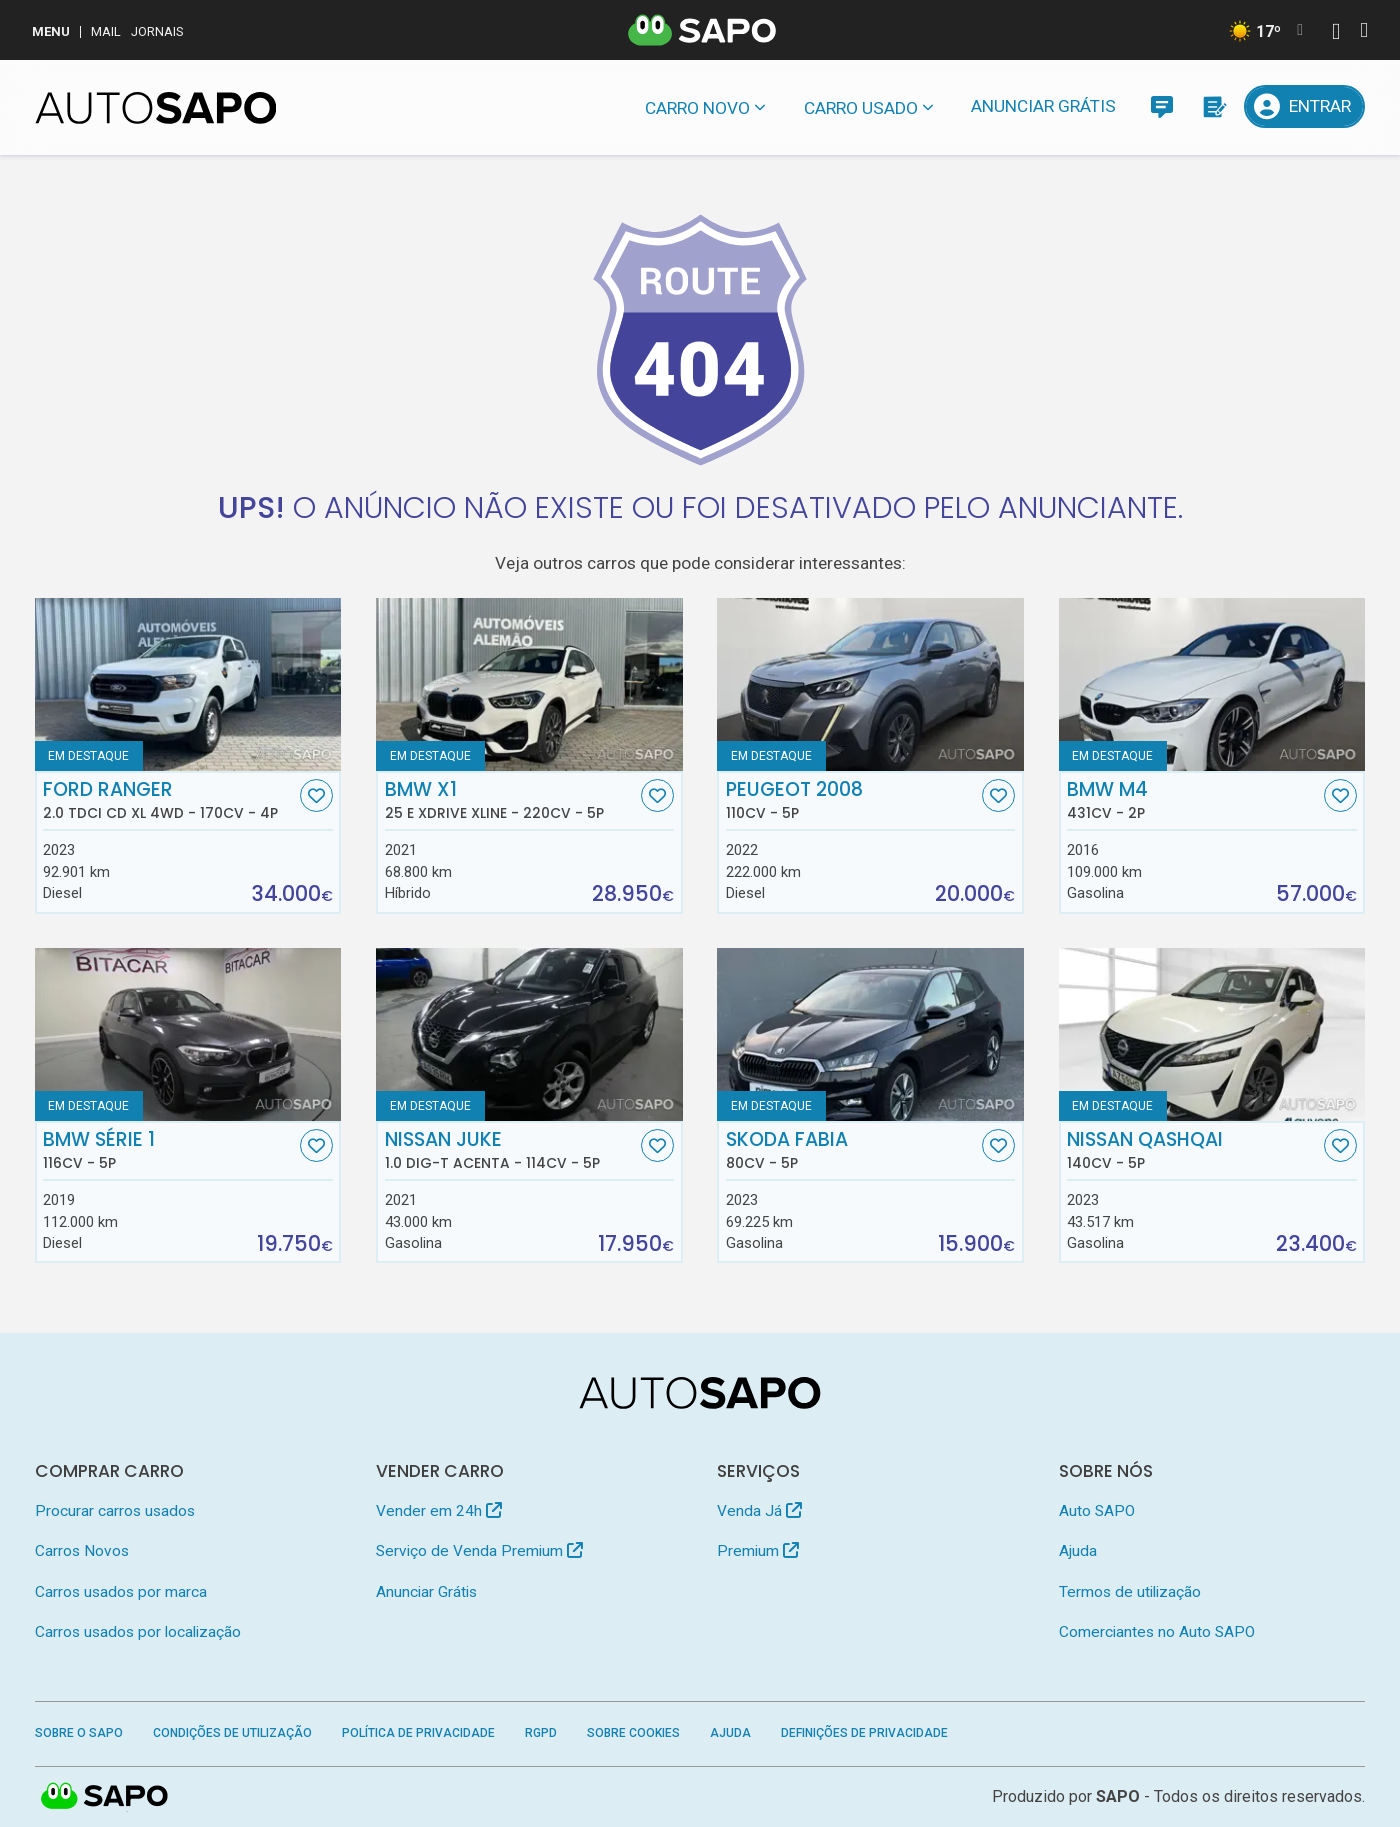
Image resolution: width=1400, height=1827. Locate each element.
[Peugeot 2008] (870, 684)
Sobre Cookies (633, 1733)
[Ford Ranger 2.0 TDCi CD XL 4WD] (188, 684)
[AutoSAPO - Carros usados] (156, 108)
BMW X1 (511, 800)
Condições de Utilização (232, 1733)
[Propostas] (1213, 106)
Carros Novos (82, 1551)
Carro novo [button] (697, 108)
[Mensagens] (1161, 106)
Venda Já (759, 1511)
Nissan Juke (511, 1150)
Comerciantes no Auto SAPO (1157, 1632)
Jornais (157, 31)
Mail (106, 31)
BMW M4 (1193, 800)
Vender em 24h (439, 1511)
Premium (758, 1551)
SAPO (105, 1797)
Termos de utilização (1130, 1592)
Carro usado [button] (861, 108)
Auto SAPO (1097, 1511)
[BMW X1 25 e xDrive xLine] (529, 684)
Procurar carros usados (115, 1511)
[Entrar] (1305, 106)
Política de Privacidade (418, 1733)
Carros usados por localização (138, 1632)
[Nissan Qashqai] (1212, 1034)
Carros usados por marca (121, 1592)
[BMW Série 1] (188, 1034)
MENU (51, 31)
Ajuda (1078, 1551)
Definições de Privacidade (864, 1733)
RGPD (541, 1733)
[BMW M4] (1212, 684)
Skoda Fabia (852, 1150)
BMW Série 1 (169, 1150)
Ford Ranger (169, 800)
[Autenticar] (1336, 33)
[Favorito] (316, 795)
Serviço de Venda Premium (479, 1551)
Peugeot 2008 (852, 800)
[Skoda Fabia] (870, 1034)
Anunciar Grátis (1043, 106)
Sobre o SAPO (79, 1733)
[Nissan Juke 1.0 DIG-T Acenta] (529, 1034)
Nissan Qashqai (1193, 1150)
